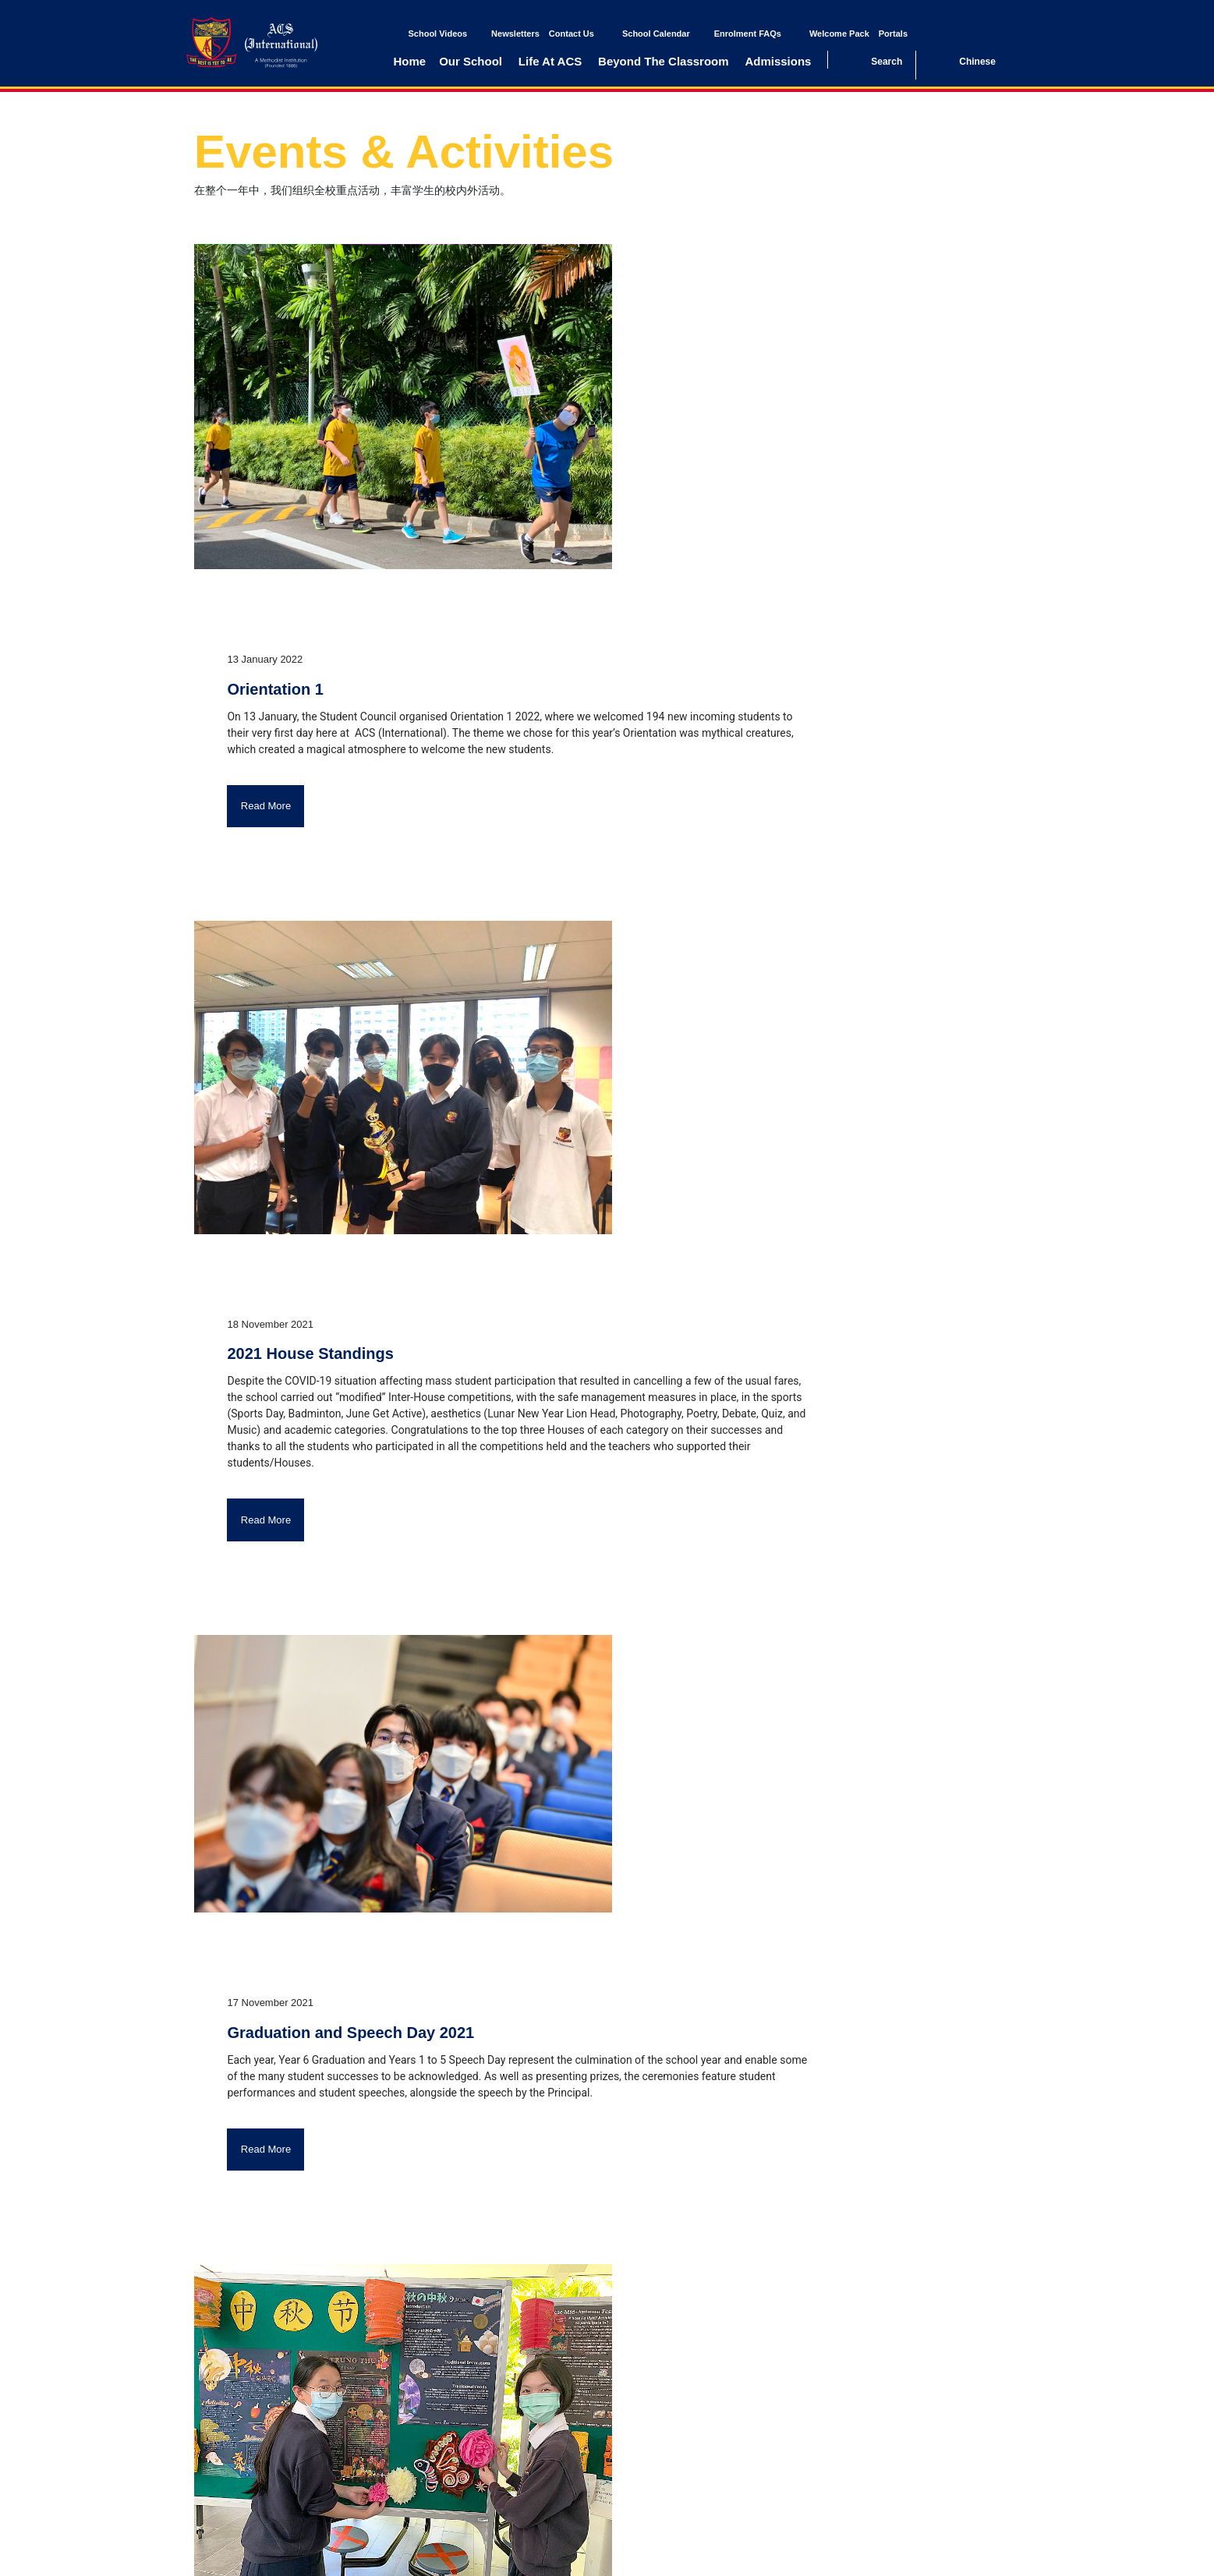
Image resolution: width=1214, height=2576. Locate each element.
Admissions (778, 61)
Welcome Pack (839, 33)
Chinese (977, 61)
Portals (893, 33)
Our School (470, 61)
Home (410, 61)
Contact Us (571, 33)
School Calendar (656, 33)
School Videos (438, 33)
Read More (266, 806)
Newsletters (515, 33)
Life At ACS (550, 61)
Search (886, 61)
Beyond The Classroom (663, 61)
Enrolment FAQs (747, 33)
